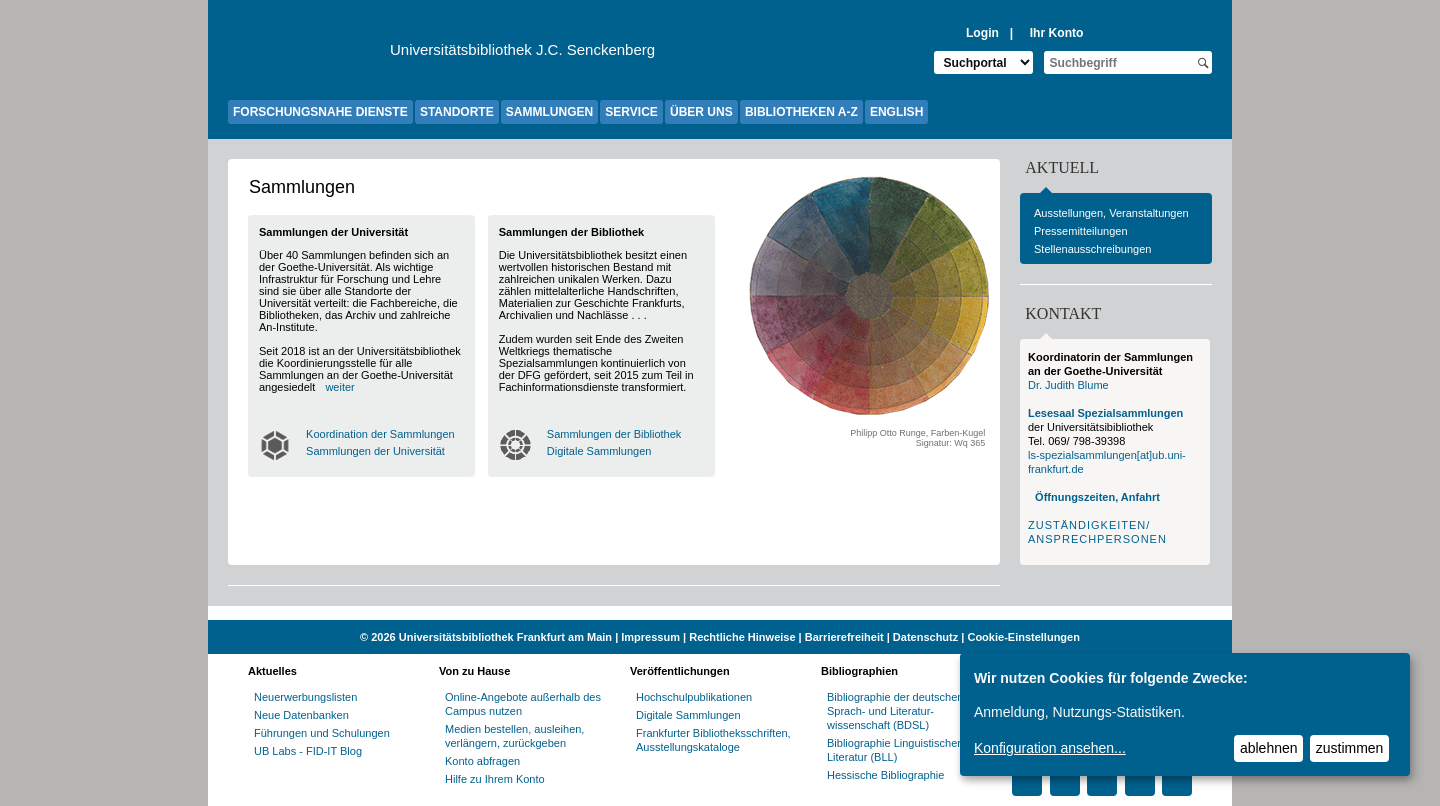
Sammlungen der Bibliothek (614, 434)
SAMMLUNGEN (549, 112)
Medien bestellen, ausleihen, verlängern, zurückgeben (514, 736)
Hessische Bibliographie (885, 775)
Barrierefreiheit (844, 637)
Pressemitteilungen (1081, 231)
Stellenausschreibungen (1092, 249)
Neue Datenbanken (301, 715)
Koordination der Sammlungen (380, 434)
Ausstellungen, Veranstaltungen (1111, 213)
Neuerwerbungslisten (305, 697)
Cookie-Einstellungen (1023, 637)
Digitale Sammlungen (599, 451)
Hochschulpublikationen (694, 697)
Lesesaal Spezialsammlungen (1105, 413)
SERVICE (631, 112)
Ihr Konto (1057, 33)
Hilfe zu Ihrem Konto (495, 779)
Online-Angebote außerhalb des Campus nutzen (523, 704)
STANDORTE (457, 112)
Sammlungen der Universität (375, 451)
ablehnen (1269, 748)
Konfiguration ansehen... (1050, 748)
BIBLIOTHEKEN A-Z (801, 112)
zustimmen (1350, 748)
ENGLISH (896, 112)
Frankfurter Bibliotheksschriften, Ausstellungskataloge (713, 740)
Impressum (650, 637)
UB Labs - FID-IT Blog (308, 751)
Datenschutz (925, 637)
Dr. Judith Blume (1068, 385)
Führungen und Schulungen (322, 733)
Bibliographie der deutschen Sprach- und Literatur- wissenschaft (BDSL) (895, 711)
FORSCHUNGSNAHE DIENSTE (320, 112)
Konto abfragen (482, 761)
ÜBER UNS (701, 112)
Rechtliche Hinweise (742, 637)
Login (982, 33)
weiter (339, 387)
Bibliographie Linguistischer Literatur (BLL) (894, 750)
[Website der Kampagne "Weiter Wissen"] (720, 613)
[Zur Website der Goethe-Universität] (309, 55)
